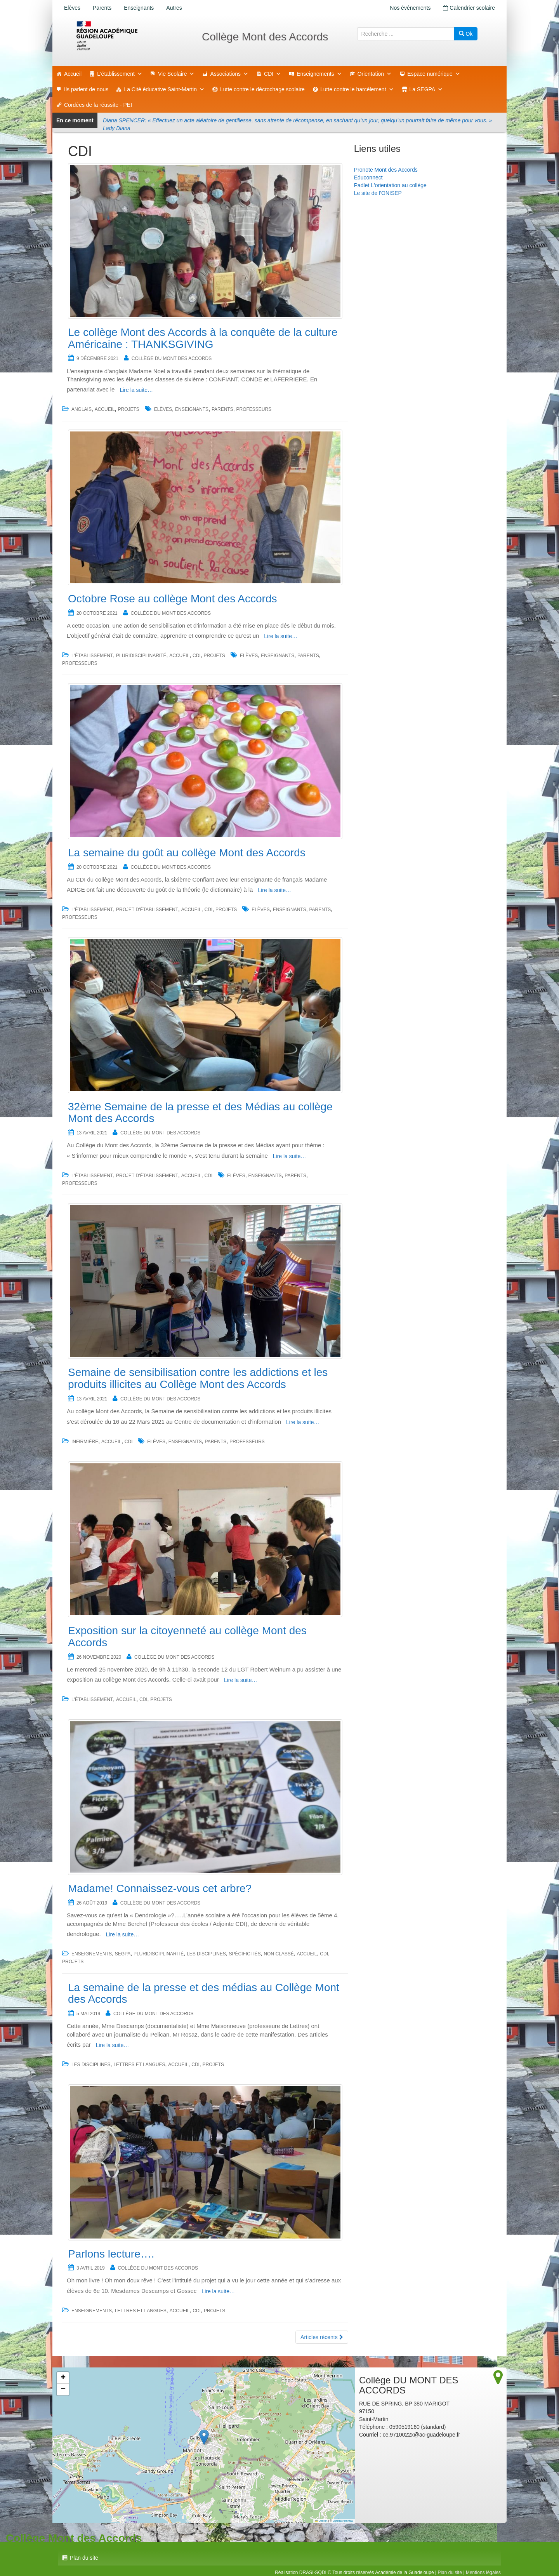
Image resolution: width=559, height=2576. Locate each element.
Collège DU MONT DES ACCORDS (172, 358)
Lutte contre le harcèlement (357, 89)
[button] (204, 2437)
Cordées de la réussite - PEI (98, 105)
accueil (105, 409)
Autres (174, 8)
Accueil (73, 74)
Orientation (375, 74)
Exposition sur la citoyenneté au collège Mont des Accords (187, 1637)
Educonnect (368, 177)
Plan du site (84, 2558)
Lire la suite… (136, 390)
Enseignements (319, 74)
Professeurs (253, 409)
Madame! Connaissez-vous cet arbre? (160, 1888)
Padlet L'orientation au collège (390, 185)
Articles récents (321, 2337)
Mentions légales (483, 2572)
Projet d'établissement (147, 909)
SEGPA (122, 1954)
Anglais (81, 409)
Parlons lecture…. (111, 2254)
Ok (466, 34)
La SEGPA (426, 89)
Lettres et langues (139, 2064)
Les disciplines (206, 1954)
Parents (102, 8)
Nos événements (410, 8)
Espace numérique (433, 74)
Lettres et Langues (141, 2310)
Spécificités (245, 1954)
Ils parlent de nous (86, 89)
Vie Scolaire (176, 74)
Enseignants (139, 8)
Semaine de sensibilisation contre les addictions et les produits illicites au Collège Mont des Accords (198, 1378)
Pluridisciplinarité (141, 655)
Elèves (72, 8)
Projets (128, 409)
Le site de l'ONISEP (378, 193)
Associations (229, 74)
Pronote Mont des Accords (386, 170)
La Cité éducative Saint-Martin (164, 89)
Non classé (278, 1954)
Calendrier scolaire (469, 8)
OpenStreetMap (343, 2520)
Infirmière (84, 1441)
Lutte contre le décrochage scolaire (262, 89)
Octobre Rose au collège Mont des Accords (172, 599)
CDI (272, 74)
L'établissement (119, 74)
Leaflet (321, 2520)
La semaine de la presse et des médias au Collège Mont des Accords (203, 1993)
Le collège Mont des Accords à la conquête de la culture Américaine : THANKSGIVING (202, 338)
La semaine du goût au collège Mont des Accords (187, 853)
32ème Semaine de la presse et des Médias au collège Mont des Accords (200, 1113)
